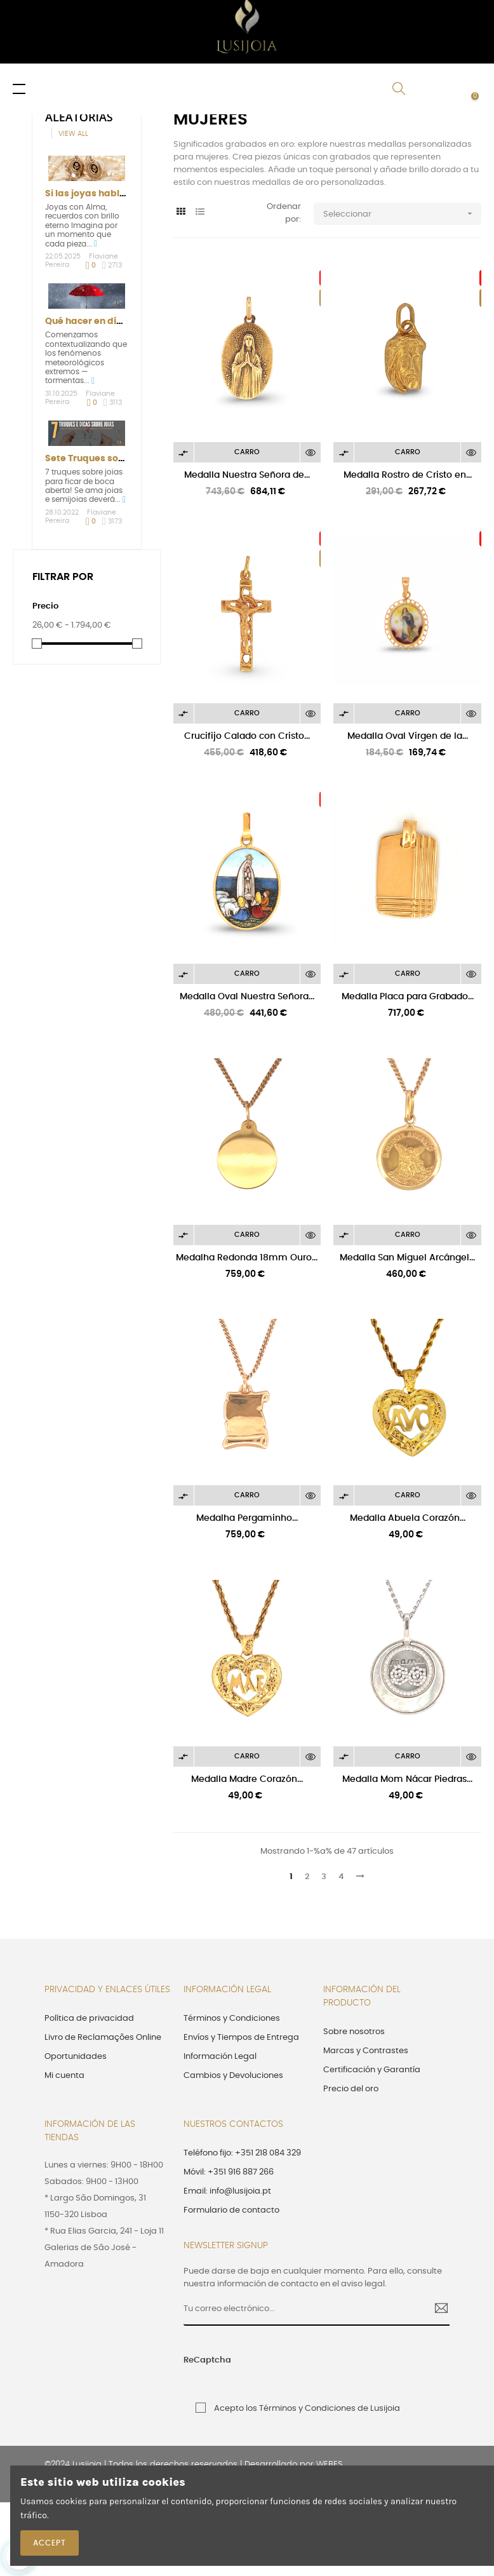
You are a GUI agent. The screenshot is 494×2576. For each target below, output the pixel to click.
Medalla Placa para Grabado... (408, 996)
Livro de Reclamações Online (102, 2037)
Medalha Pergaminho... (247, 1518)
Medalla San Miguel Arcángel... (407, 1257)
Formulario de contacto (231, 2210)
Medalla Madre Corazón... (247, 1779)
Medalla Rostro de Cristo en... (408, 475)
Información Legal (220, 2057)
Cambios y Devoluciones (233, 2076)
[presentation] (329, 2367)
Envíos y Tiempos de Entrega (241, 2037)
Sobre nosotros (354, 2032)
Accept (49, 2543)
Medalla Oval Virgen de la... (407, 736)
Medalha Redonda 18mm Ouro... (246, 1257)
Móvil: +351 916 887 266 (229, 2172)
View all (73, 133)
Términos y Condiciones (232, 2018)
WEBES (329, 2464)
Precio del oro (350, 2089)
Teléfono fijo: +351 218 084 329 (242, 2153)
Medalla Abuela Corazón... (407, 1518)
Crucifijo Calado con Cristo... (247, 736)
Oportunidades (75, 2057)
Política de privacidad (89, 2018)
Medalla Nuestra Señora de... (247, 475)
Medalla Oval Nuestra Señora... (247, 996)
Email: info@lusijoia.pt (227, 2191)
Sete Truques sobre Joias (103, 458)
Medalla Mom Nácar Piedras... (407, 1779)
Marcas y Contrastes (365, 2051)
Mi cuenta (64, 2076)
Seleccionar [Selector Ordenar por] (402, 214)
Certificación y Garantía (371, 2070)
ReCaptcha (207, 2360)
